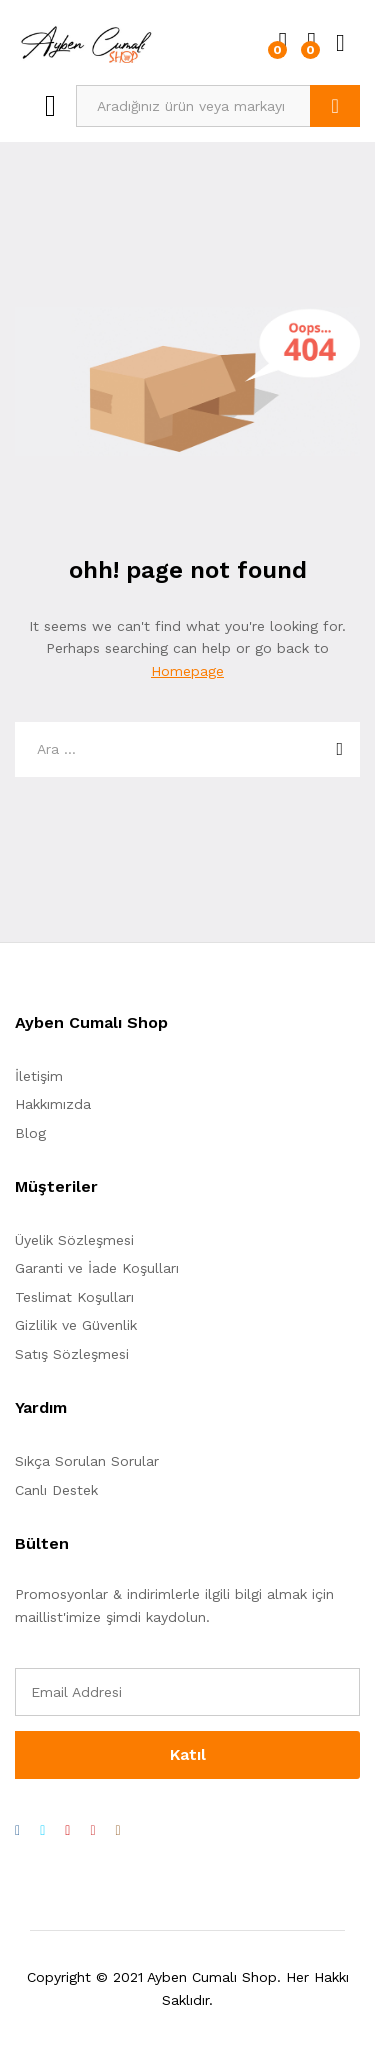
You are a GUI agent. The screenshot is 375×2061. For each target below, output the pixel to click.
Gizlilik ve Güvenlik (76, 1325)
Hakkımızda (53, 1104)
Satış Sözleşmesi (72, 1354)
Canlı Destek (56, 1490)
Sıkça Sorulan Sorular (87, 1461)
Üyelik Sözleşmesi (74, 1240)
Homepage (187, 671)
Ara (335, 106)
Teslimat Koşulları (74, 1297)
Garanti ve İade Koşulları (97, 1268)
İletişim (39, 1076)
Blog (30, 1133)
